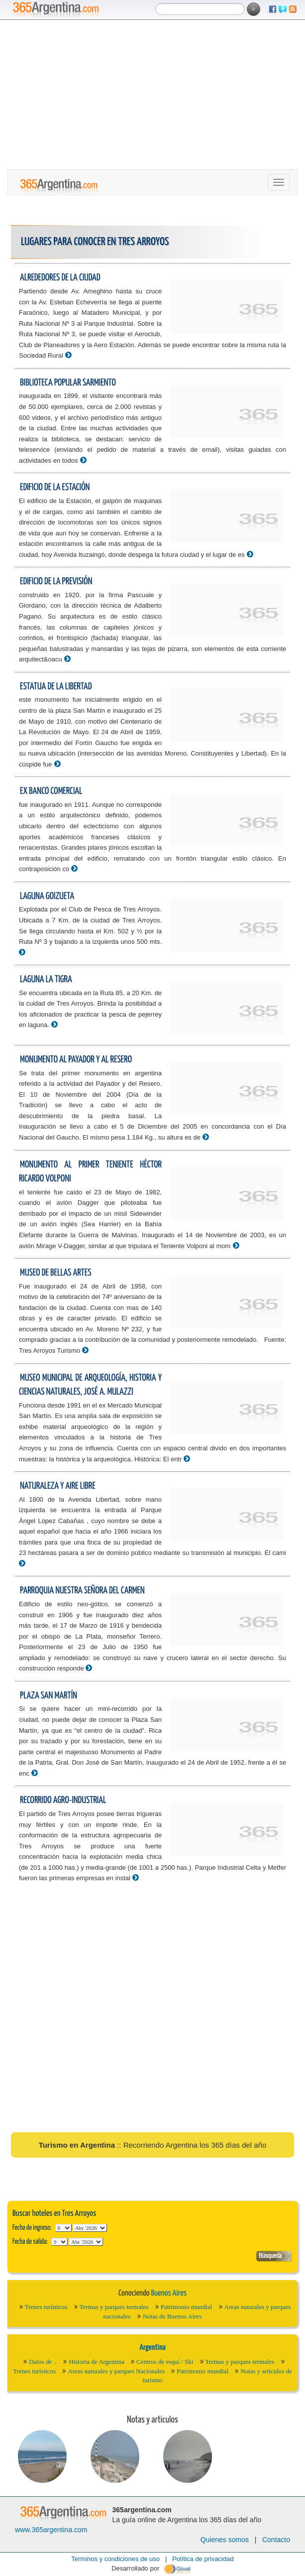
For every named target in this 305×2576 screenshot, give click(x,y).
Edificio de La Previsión (56, 581)
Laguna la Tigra (46, 979)
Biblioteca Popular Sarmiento (68, 382)
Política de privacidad (203, 2559)
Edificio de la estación (55, 487)
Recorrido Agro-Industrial (63, 1800)
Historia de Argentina (96, 2361)
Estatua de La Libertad (56, 686)
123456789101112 (90, 2228)
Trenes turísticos (46, 2307)
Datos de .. (43, 2361)
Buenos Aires (168, 2293)
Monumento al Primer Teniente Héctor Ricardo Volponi (90, 1172)
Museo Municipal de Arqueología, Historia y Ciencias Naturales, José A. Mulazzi (90, 1385)
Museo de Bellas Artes (55, 1273)
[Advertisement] (152, 94)
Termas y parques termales (114, 2307)
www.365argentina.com (51, 2530)
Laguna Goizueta (47, 896)
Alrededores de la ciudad (60, 277)
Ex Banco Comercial (51, 791)
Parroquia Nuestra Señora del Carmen (82, 1590)
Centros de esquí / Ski (164, 2361)
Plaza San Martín (48, 1695)
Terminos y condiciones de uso (115, 2559)
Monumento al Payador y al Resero (76, 1059)
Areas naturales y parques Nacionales (116, 2371)
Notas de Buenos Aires (172, 2316)
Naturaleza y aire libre (58, 1486)
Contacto (276, 2540)
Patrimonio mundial (186, 2307)
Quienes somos (225, 2540)
